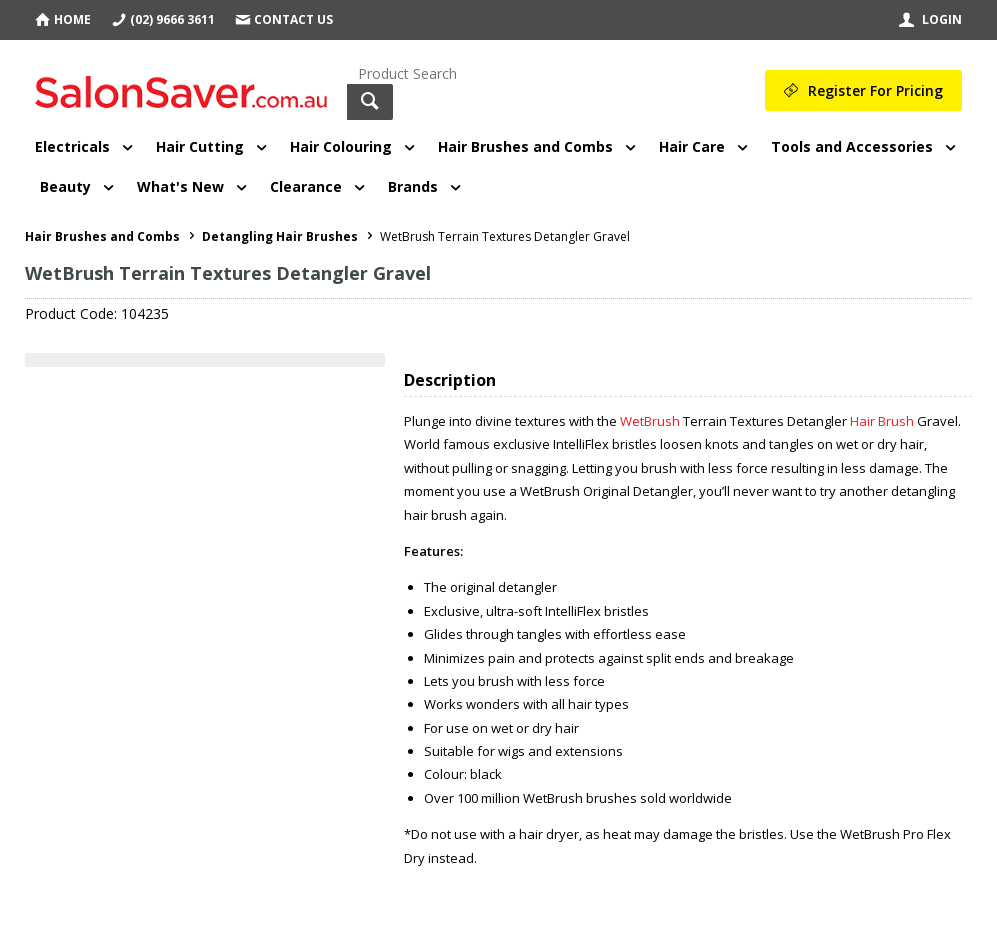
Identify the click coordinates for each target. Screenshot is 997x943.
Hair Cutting (200, 146)
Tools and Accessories (852, 146)
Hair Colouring (341, 146)
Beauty (65, 186)
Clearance (306, 186)
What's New (180, 186)
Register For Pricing (875, 90)
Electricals (72, 146)
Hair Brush (882, 421)
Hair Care (692, 146)
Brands (413, 186)
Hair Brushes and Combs (525, 146)
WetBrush (650, 421)
